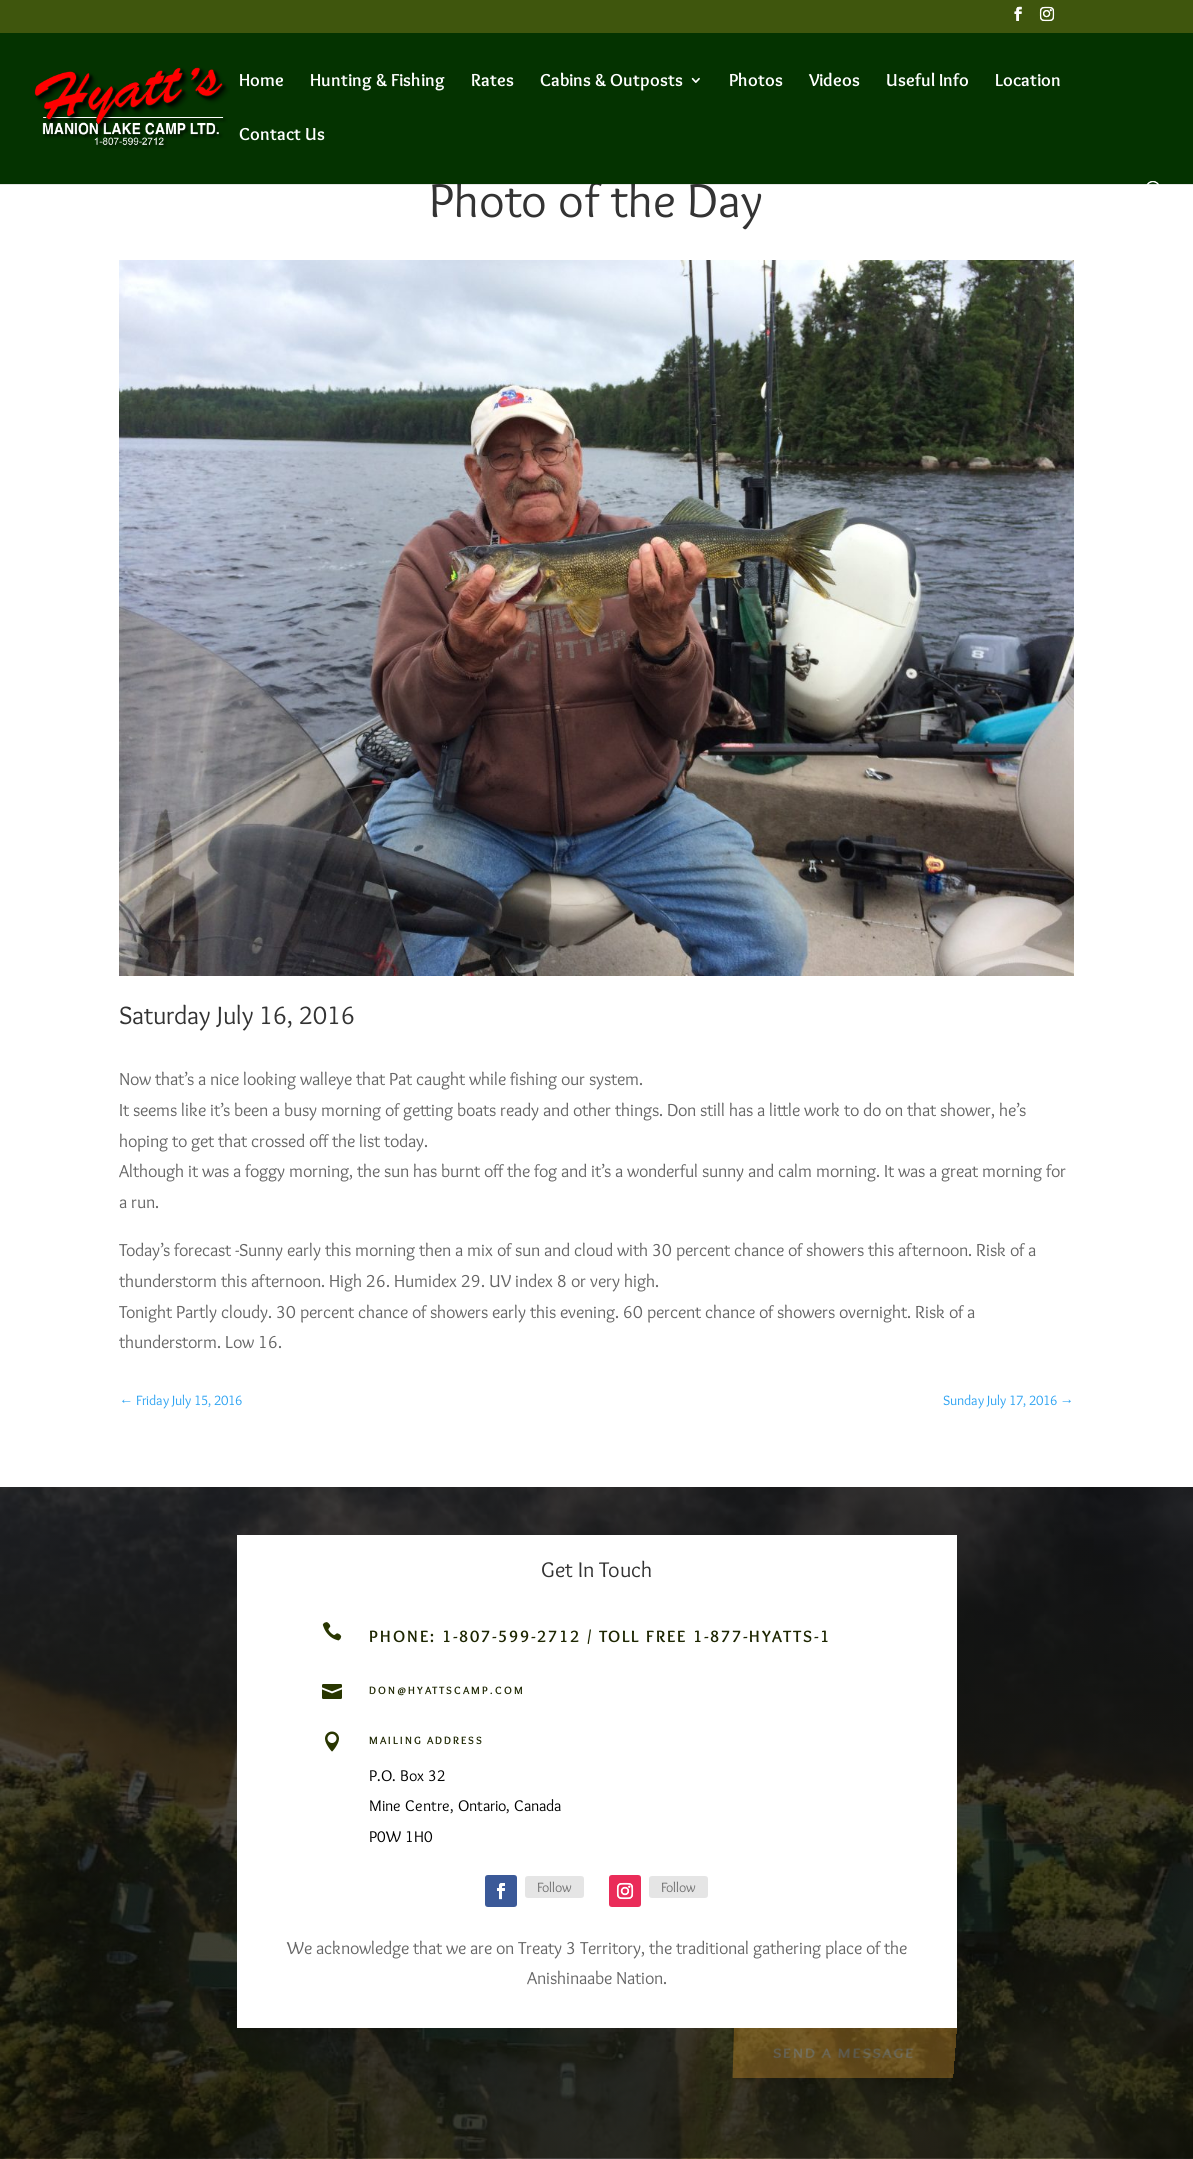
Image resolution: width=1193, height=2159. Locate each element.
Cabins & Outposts (611, 82)
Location (1028, 82)
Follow (554, 1887)
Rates (492, 82)
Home (261, 82)
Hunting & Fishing (377, 82)
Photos (756, 82)
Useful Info (927, 82)
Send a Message (843, 2050)
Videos (834, 82)
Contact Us (282, 136)
